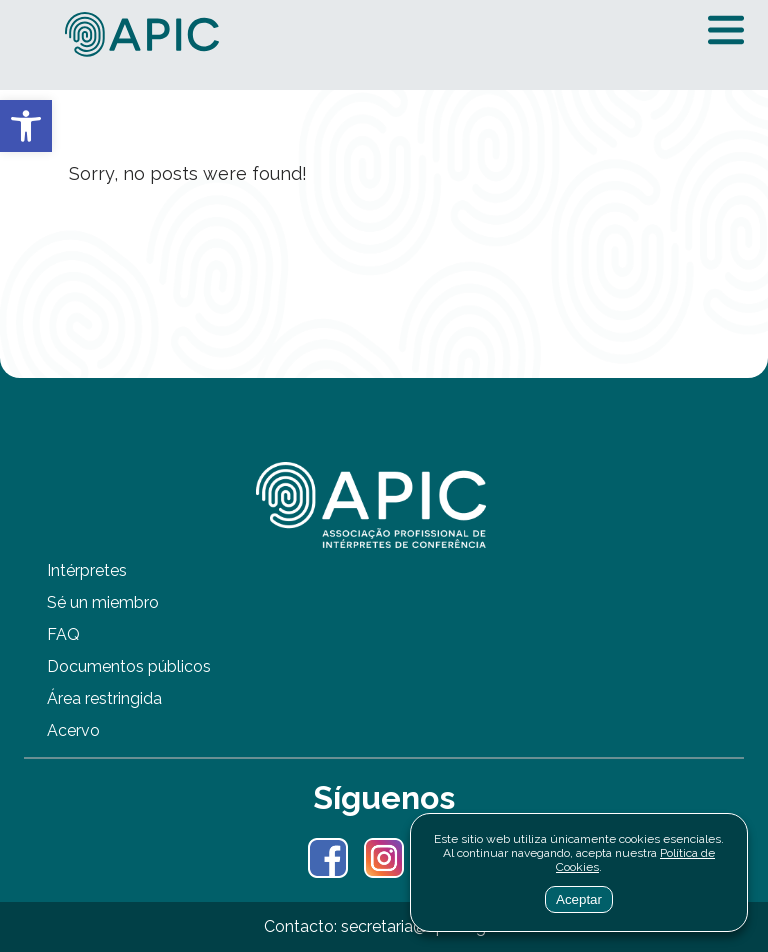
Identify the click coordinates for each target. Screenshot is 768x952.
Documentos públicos (129, 666)
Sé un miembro (103, 602)
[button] (26, 126)
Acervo (73, 730)
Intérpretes (87, 570)
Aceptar (579, 899)
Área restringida (104, 698)
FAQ (63, 634)
